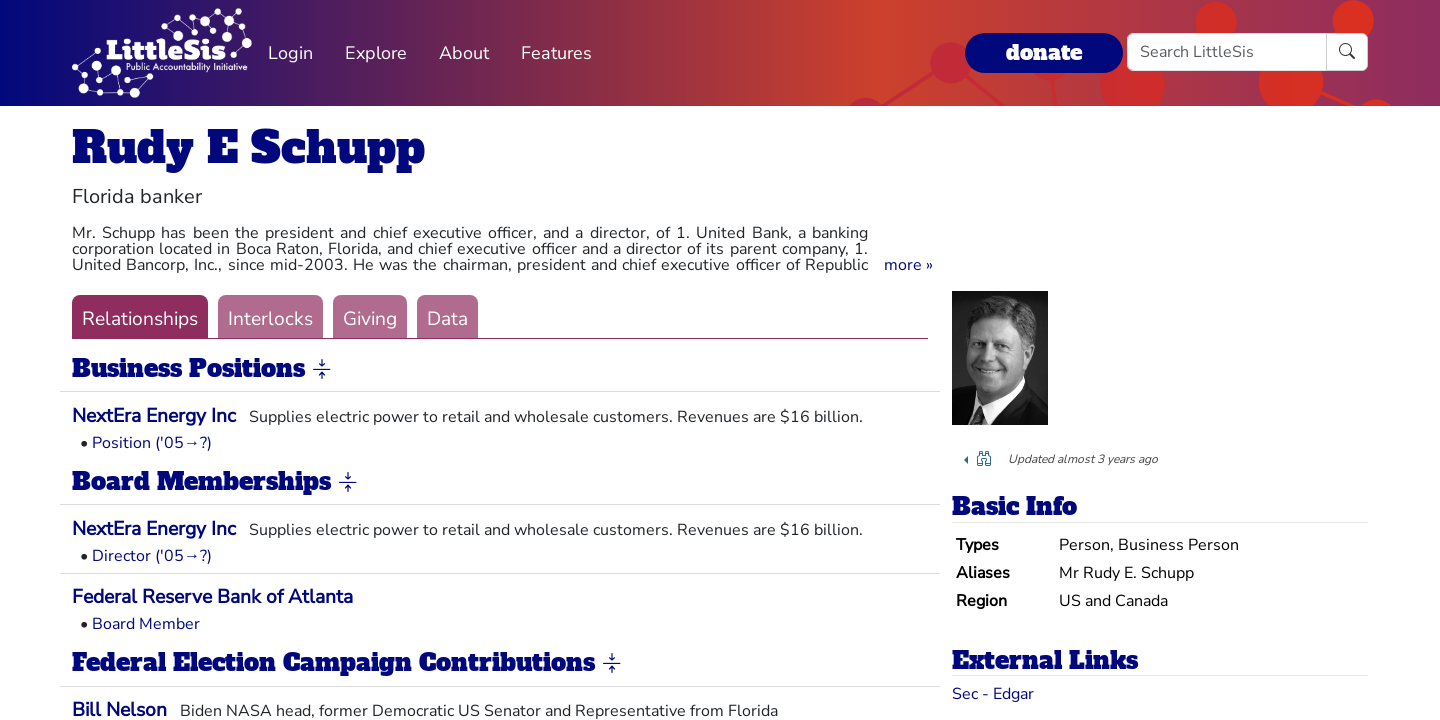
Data (447, 319)
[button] (908, 265)
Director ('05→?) (152, 556)
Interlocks (270, 319)
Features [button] (556, 53)
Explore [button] (376, 53)
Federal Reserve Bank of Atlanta (212, 597)
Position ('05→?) (152, 443)
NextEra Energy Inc (154, 416)
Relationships (140, 319)
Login (290, 53)
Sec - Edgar (993, 694)
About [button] (464, 53)
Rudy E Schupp (248, 147)
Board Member (146, 624)
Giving (370, 319)
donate (1044, 52)
